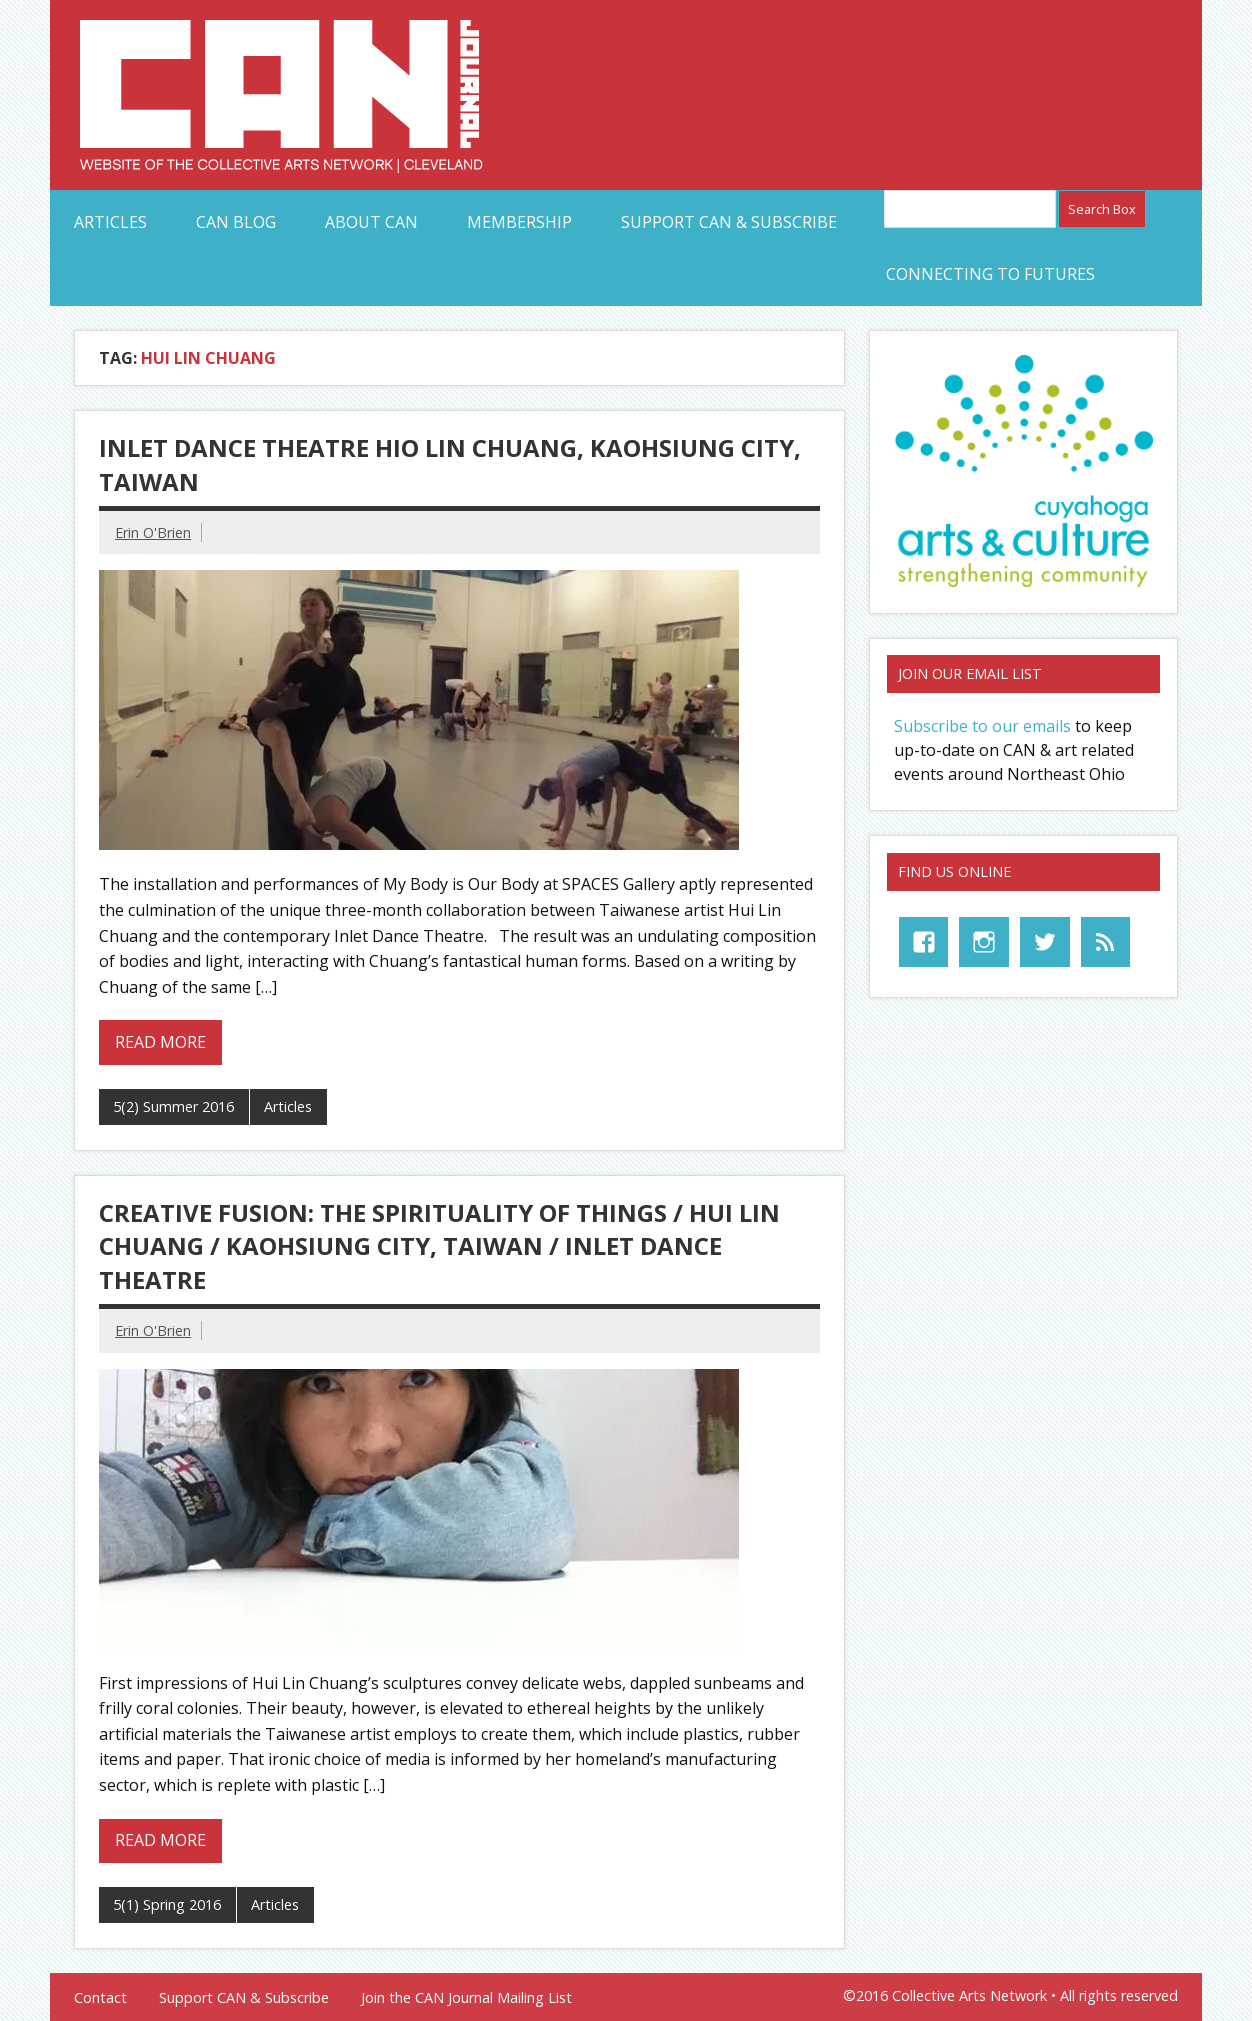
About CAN (371, 222)
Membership (519, 222)
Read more (160, 1042)
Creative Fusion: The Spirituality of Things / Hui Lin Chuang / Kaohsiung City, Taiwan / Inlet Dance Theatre (439, 1246)
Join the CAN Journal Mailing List (466, 1998)
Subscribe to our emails (982, 726)
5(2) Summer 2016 (173, 1106)
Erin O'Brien (153, 532)
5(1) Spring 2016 (167, 1904)
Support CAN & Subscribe (729, 222)
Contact (100, 1998)
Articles (110, 222)
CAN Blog (236, 222)
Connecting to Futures (990, 274)
